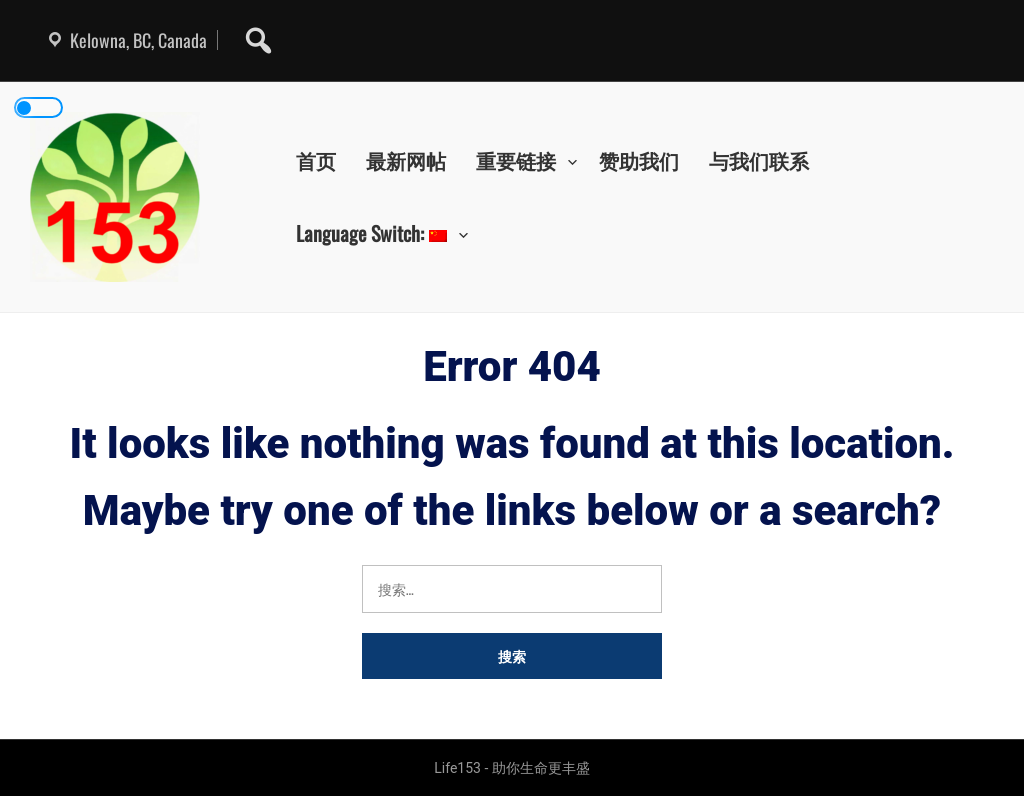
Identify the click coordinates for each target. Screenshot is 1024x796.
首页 (316, 160)
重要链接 (516, 160)
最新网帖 (406, 160)
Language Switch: (371, 233)
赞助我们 (639, 160)
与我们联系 (759, 160)
